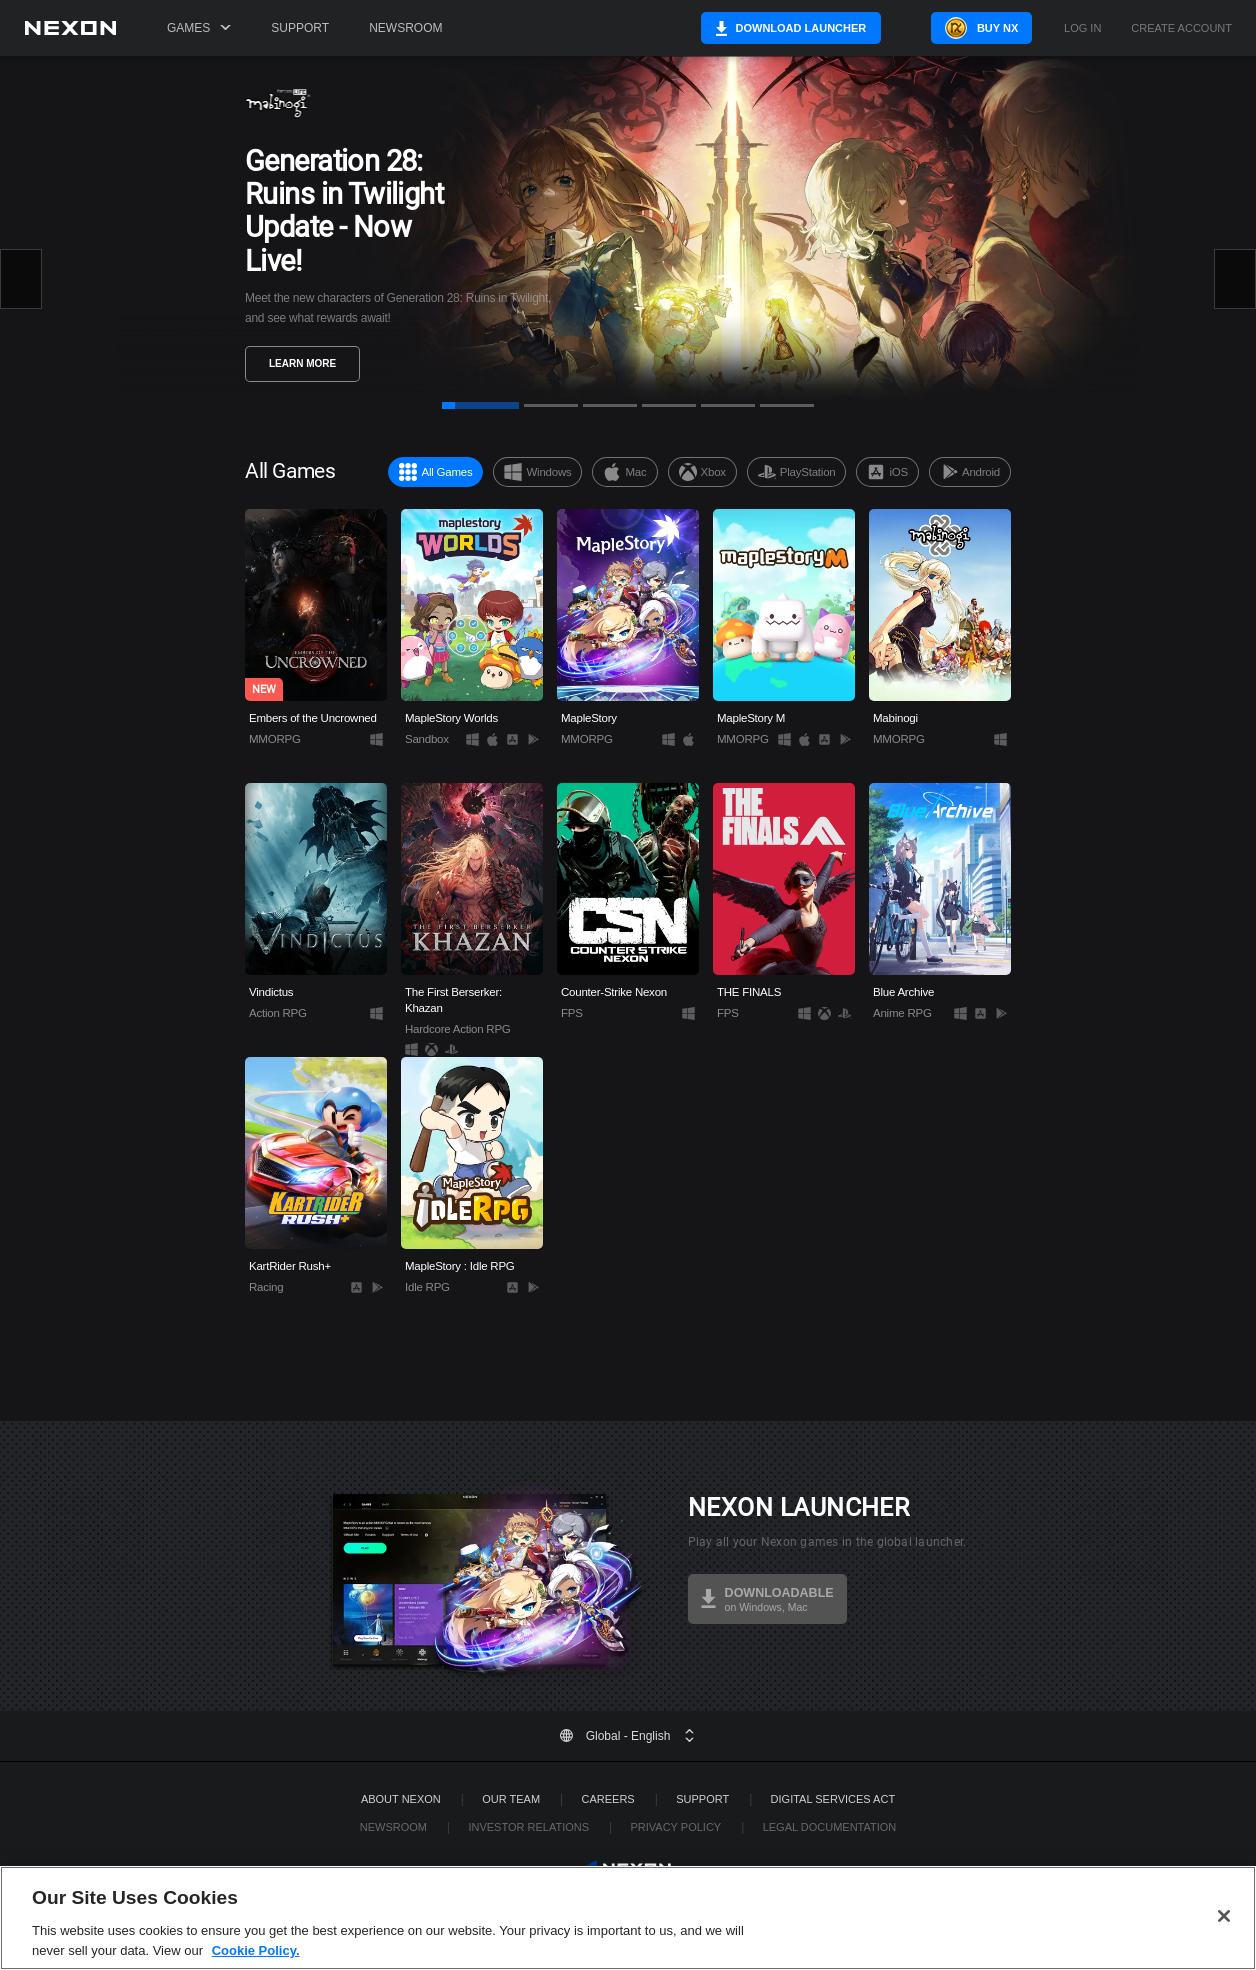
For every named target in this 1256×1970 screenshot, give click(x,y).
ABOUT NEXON (401, 1799)
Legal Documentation (830, 1827)
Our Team (511, 1799)
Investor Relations (528, 1827)
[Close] (1224, 1947)
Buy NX (979, 28)
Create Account (1181, 28)
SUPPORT (702, 1799)
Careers (608, 1799)
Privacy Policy (675, 1827)
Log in (1082, 28)
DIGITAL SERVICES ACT (833, 1799)
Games (199, 28)
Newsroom (405, 28)
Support (300, 28)
